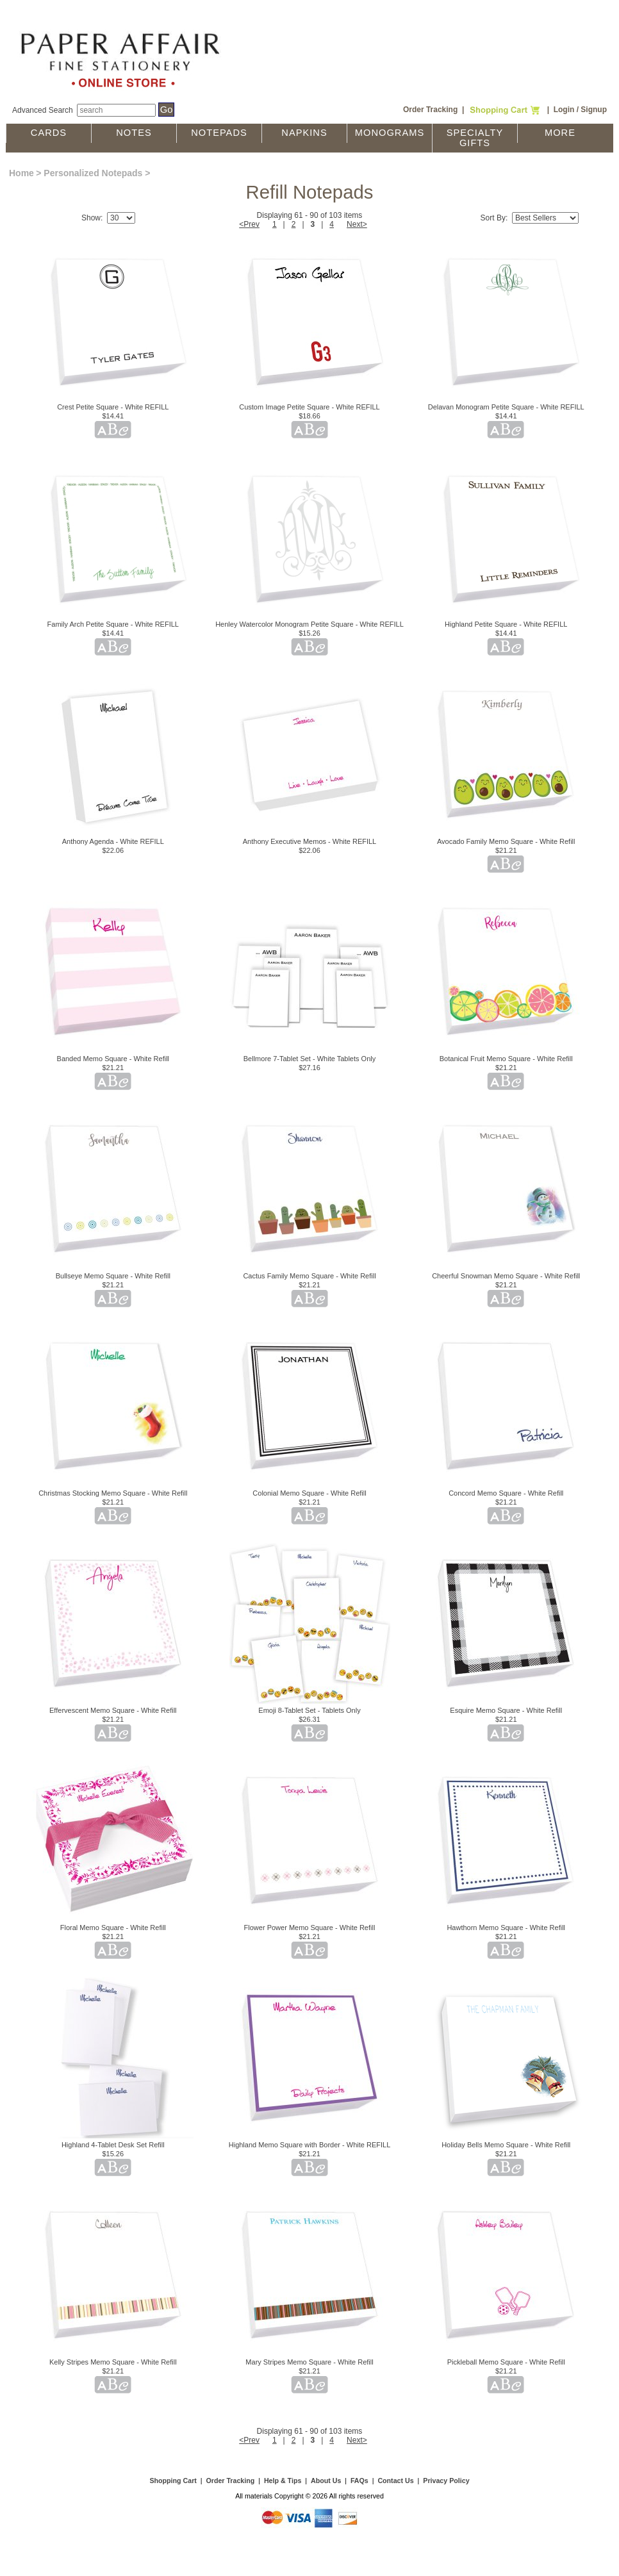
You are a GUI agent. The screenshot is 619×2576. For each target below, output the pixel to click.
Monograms (389, 133)
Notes (134, 133)
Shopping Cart (172, 2480)
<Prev (249, 224)
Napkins (304, 133)
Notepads (219, 133)
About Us (326, 2480)
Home (21, 173)
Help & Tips (282, 2480)
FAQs (359, 2480)
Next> (357, 224)
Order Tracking (430, 109)
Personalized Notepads (93, 173)
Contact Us (395, 2480)
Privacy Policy (446, 2480)
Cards (49, 133)
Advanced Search (42, 110)
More (560, 133)
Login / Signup (580, 109)
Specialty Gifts (475, 138)
